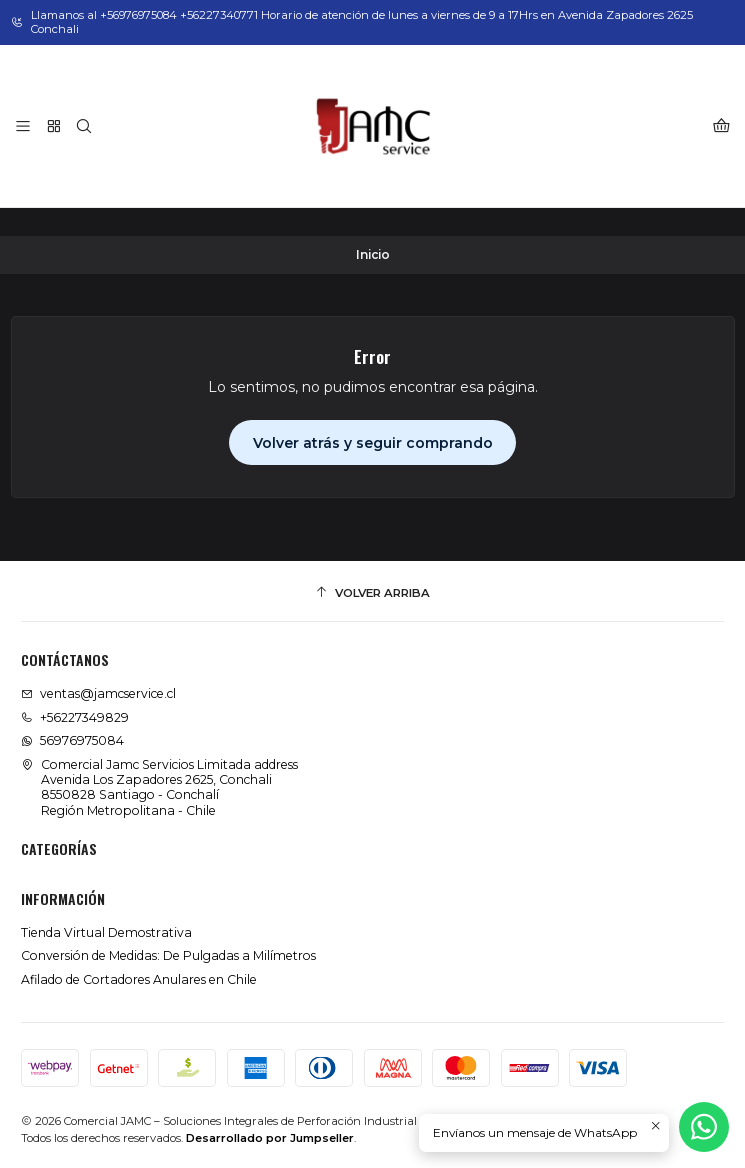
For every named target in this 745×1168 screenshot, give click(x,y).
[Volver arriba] (372, 594)
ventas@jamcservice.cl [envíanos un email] (98, 693)
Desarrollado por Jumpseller (270, 1138)
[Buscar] (84, 126)
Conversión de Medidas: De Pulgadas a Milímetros (168, 955)
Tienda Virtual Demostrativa (106, 932)
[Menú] (23, 126)
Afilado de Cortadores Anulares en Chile (139, 979)
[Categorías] (53, 126)
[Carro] (721, 126)
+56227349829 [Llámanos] (75, 717)
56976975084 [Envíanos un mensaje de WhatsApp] (72, 740)
